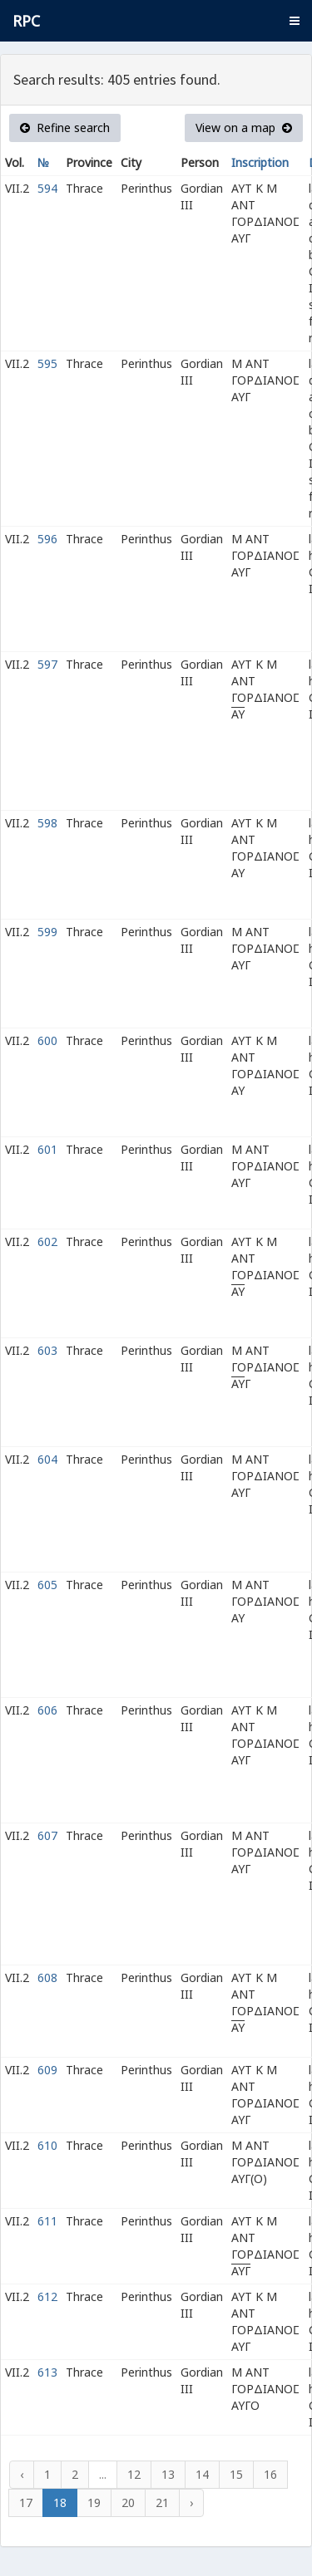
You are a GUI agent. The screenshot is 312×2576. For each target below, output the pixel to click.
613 (47, 2372)
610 (47, 2145)
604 (47, 1459)
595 (47, 363)
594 (47, 188)
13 (168, 2474)
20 (128, 2502)
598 (47, 823)
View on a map (244, 127)
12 (134, 2474)
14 (202, 2474)
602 (47, 1241)
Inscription (260, 162)
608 (47, 1977)
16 (270, 2474)
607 (47, 1835)
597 (47, 664)
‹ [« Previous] (21, 2474)
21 (162, 2502)
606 (47, 1710)
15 (236, 2474)
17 (25, 2502)
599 (47, 932)
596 (47, 539)
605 (47, 1584)
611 (47, 2221)
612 (47, 2296)
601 (47, 1149)
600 (47, 1040)
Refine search (65, 127)
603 (47, 1350)
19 (94, 2502)
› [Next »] (191, 2502)
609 (47, 2070)
